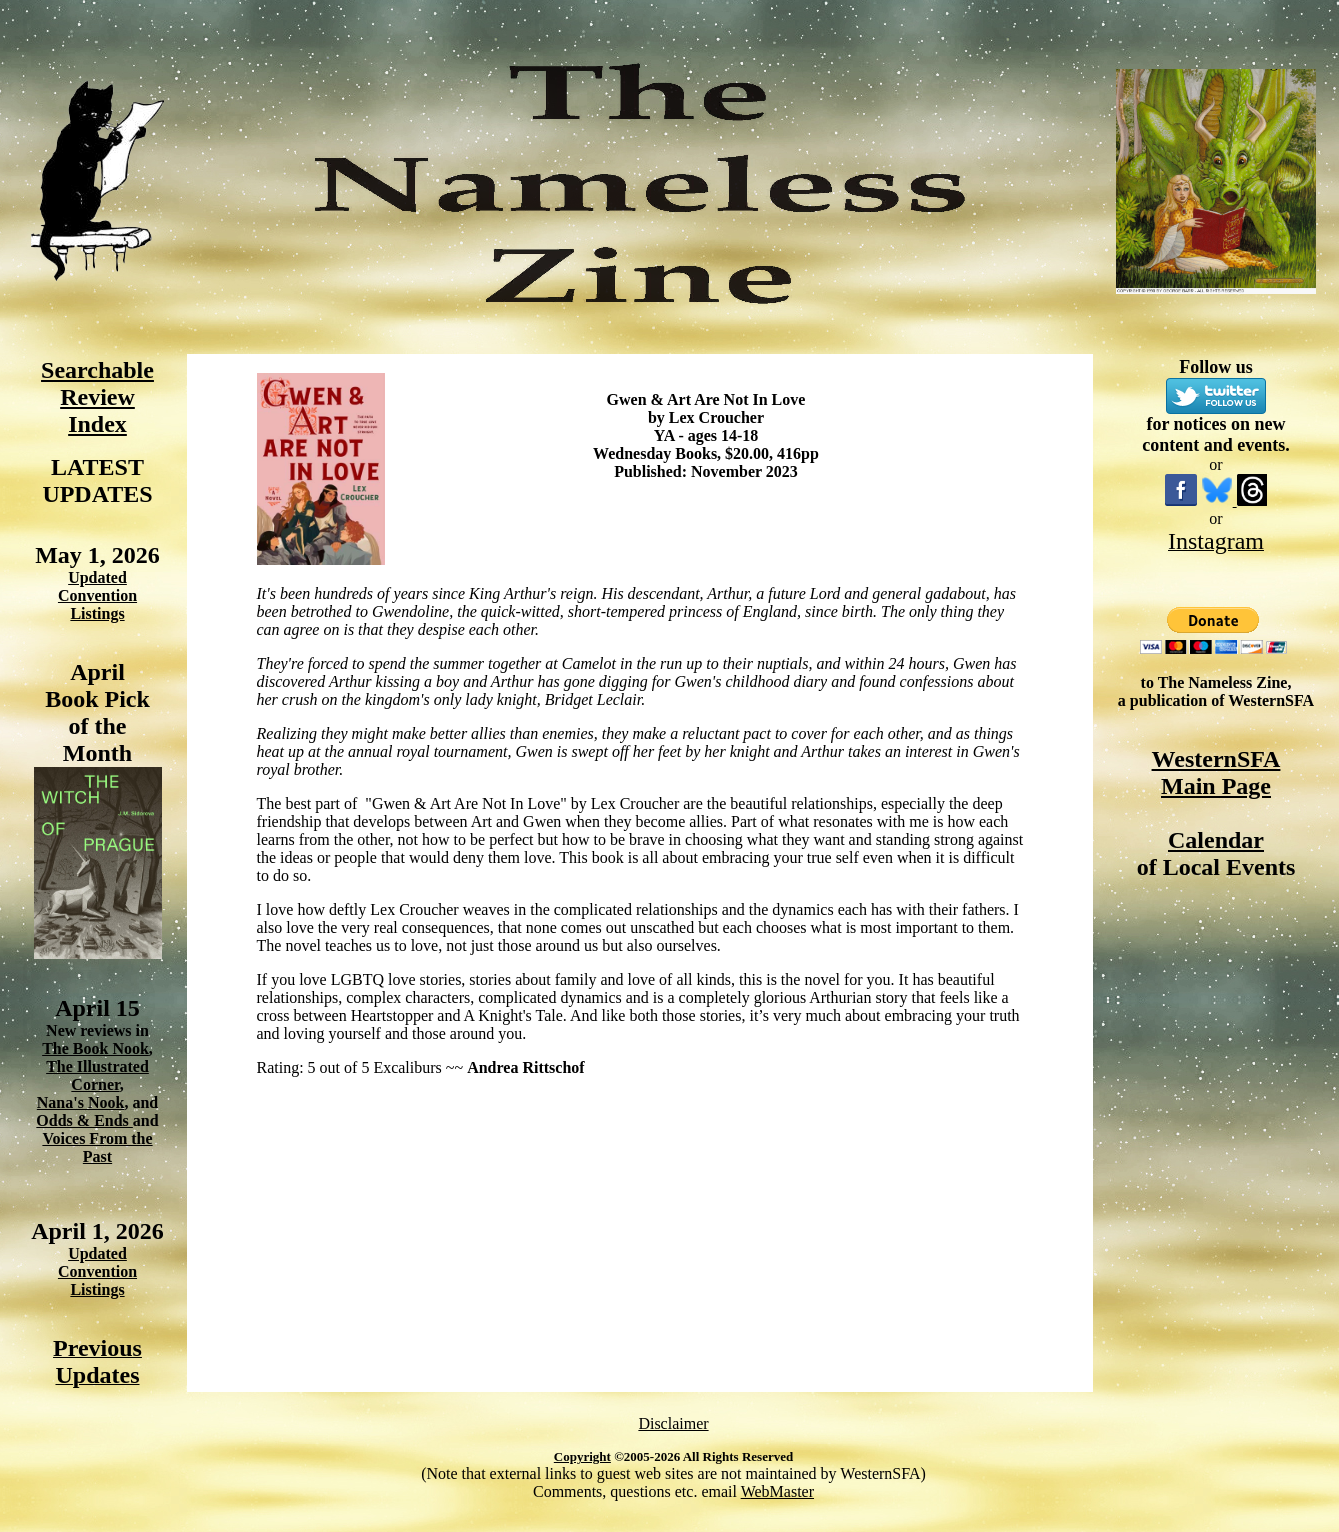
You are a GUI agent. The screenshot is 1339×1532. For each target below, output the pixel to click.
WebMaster (777, 1491)
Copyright (582, 1456)
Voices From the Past (97, 1147)
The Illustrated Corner (97, 1075)
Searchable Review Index (97, 397)
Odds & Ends (84, 1120)
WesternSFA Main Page (1216, 772)
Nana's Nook (81, 1102)
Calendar (1216, 840)
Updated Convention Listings (97, 595)
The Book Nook (95, 1048)
